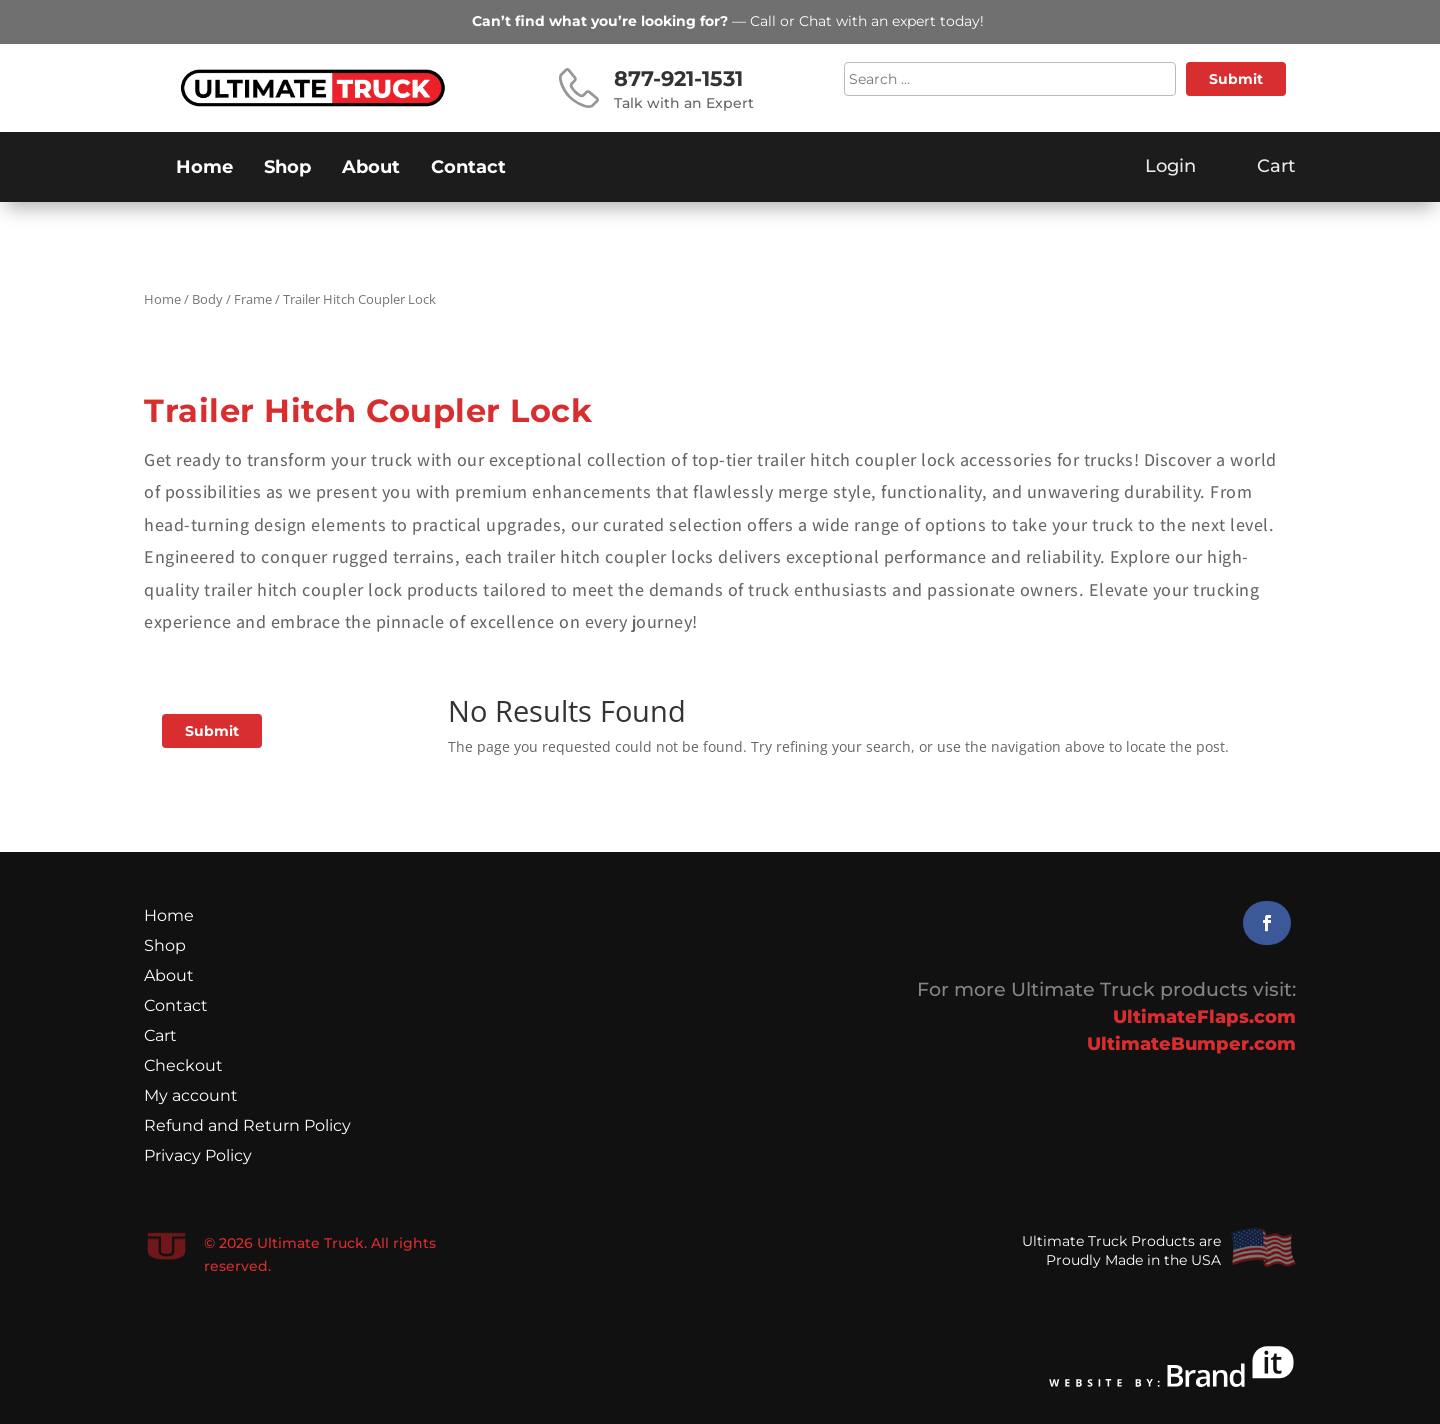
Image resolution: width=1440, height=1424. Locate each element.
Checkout (183, 1067)
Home (204, 169)
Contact (468, 169)
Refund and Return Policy (247, 1127)
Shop (287, 169)
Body (207, 299)
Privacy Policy (198, 1157)
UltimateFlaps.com (1204, 1017)
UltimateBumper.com (1191, 1044)
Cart (160, 1037)
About (371, 169)
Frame (253, 299)
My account (191, 1097)
